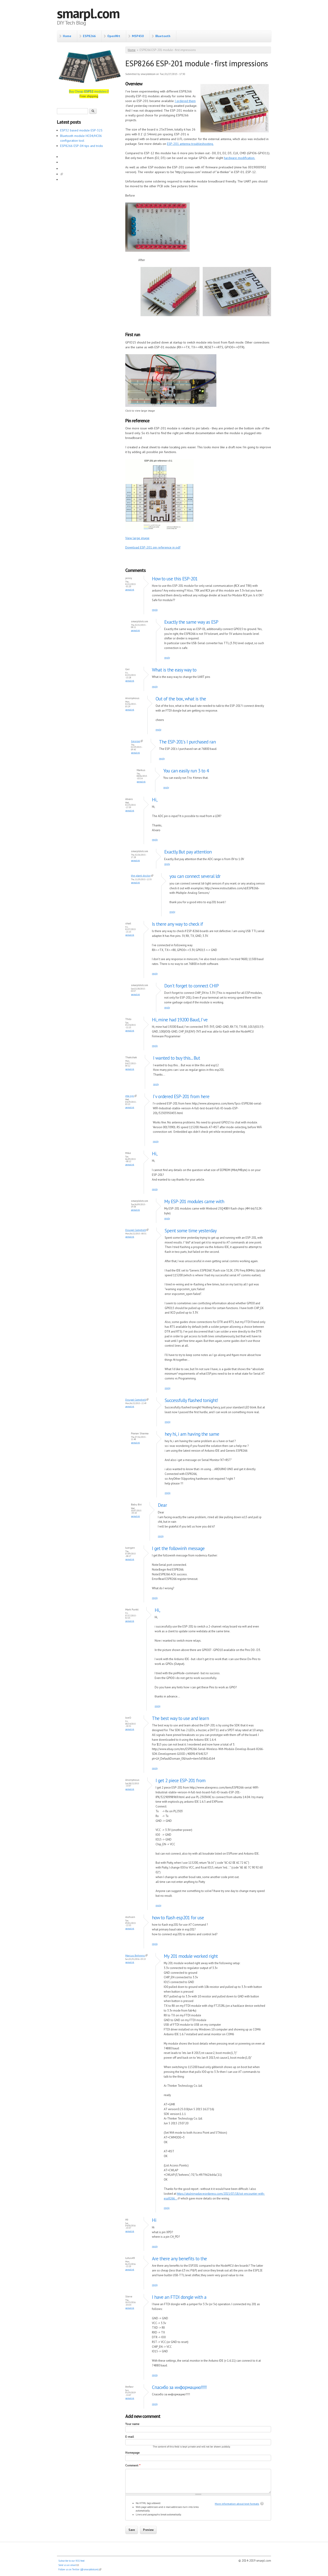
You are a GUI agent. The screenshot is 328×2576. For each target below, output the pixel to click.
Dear (162, 1505)
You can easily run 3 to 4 (186, 771)
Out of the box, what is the (181, 699)
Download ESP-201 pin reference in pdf (152, 547)
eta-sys (131, 1095)
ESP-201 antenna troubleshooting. (190, 144)
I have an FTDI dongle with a (179, 2297)
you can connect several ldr (194, 876)
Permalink (129, 589)
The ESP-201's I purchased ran (187, 742)
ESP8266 (89, 36)
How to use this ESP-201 (174, 579)
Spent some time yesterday (191, 1231)
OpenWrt (113, 36)
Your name (132, 2424)
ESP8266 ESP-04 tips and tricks (81, 146)
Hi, (154, 800)
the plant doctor (142, 875)
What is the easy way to (174, 670)
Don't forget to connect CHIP (191, 986)
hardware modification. (239, 158)
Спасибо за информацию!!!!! (179, 2387)
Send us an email (68, 2565)
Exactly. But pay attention (188, 852)
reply (155, 609)
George (137, 741)
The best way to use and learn (180, 1718)
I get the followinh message (178, 1548)
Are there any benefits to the (179, 2259)
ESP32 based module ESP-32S (81, 130)
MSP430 (138, 36)
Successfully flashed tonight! (191, 1400)
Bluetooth (162, 36)
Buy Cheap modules (89, 91)
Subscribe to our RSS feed (71, 2560)
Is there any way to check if (177, 924)
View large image (137, 538)
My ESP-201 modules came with (194, 1201)
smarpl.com (88, 13)
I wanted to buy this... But (176, 1058)
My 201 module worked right (191, 1956)
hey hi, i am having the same (192, 1434)
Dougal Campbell (137, 1230)
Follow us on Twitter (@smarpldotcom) (79, 2569)
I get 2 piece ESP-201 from (180, 1780)
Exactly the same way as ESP (191, 622)
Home (67, 36)
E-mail (129, 2437)
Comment (133, 2465)
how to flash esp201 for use (178, 1918)
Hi (154, 2220)
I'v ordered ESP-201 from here (181, 1096)
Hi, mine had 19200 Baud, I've (180, 1020)
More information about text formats (237, 2503)
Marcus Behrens (136, 1955)
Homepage (132, 2453)
